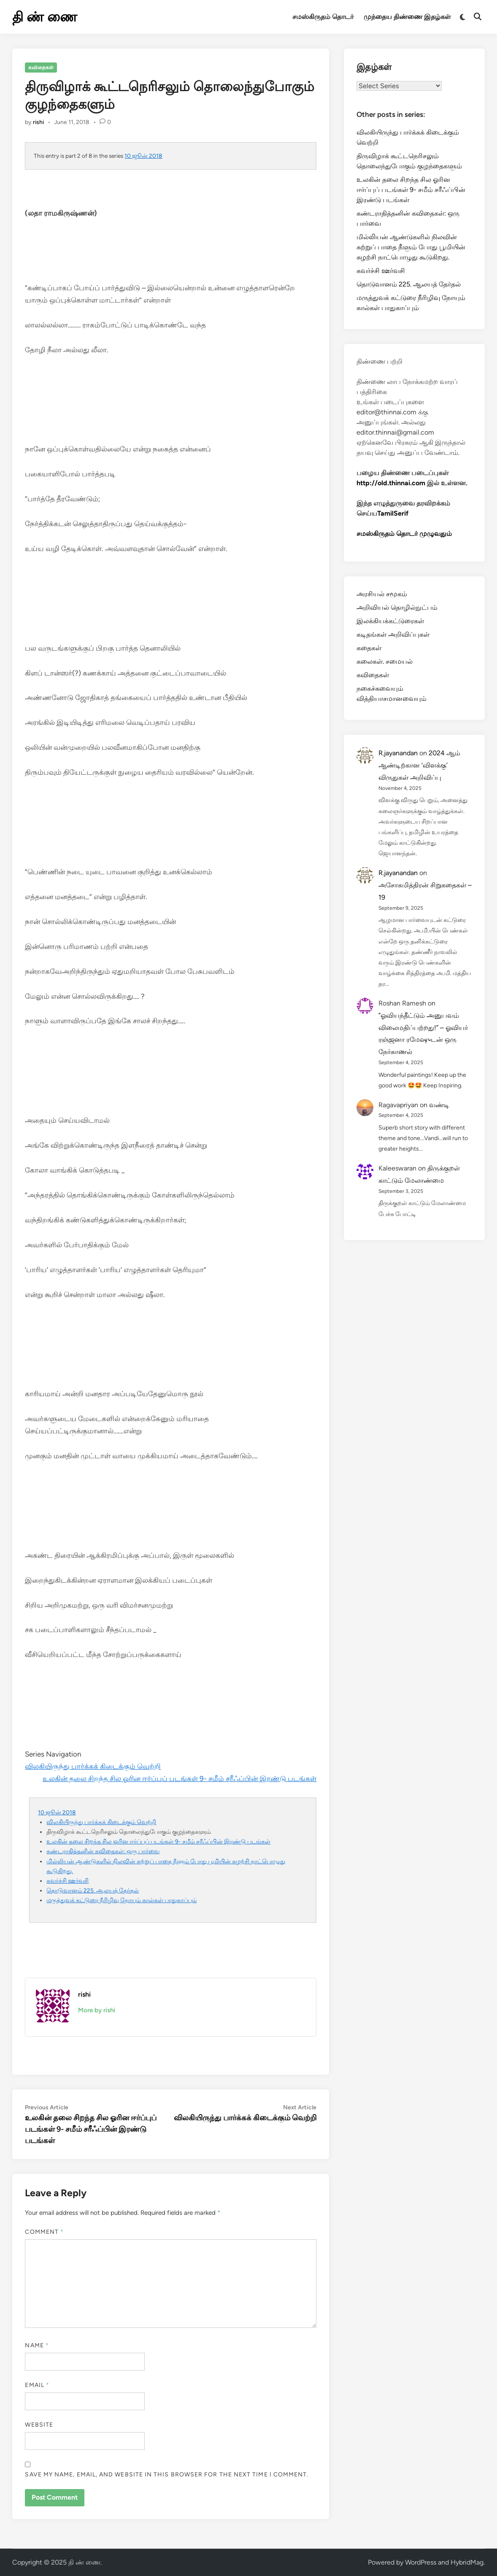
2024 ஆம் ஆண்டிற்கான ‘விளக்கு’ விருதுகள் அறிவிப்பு (419, 765)
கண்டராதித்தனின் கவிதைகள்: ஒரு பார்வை (102, 1851)
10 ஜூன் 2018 (143, 155)
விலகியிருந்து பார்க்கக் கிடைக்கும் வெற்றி (93, 1766)
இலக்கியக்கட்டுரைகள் (390, 621)
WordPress (420, 2562)
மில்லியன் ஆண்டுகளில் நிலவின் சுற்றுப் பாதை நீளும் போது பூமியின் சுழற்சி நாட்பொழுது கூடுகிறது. (411, 247)
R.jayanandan (398, 753)
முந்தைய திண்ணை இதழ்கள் (407, 17)
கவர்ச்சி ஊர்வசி (67, 1880)
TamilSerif (392, 513)
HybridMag (467, 2562)
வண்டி (439, 1105)
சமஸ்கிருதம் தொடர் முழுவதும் (404, 534)
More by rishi (96, 2010)
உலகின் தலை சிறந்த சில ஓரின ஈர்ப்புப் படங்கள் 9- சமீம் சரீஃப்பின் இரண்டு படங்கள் (179, 1778)
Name (37, 2345)
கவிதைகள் (41, 67)
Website (39, 2424)
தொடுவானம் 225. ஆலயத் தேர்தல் (92, 1890)
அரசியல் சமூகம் (382, 594)
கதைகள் (369, 648)
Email (37, 2385)
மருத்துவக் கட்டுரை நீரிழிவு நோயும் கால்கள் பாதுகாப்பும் (121, 1900)
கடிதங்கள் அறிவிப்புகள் (393, 634)
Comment (44, 2231)
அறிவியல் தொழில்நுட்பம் (397, 607)
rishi (38, 122)
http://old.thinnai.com (391, 483)
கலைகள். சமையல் (385, 661)
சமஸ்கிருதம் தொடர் (323, 17)
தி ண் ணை (44, 17)
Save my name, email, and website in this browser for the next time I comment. (166, 2474)
